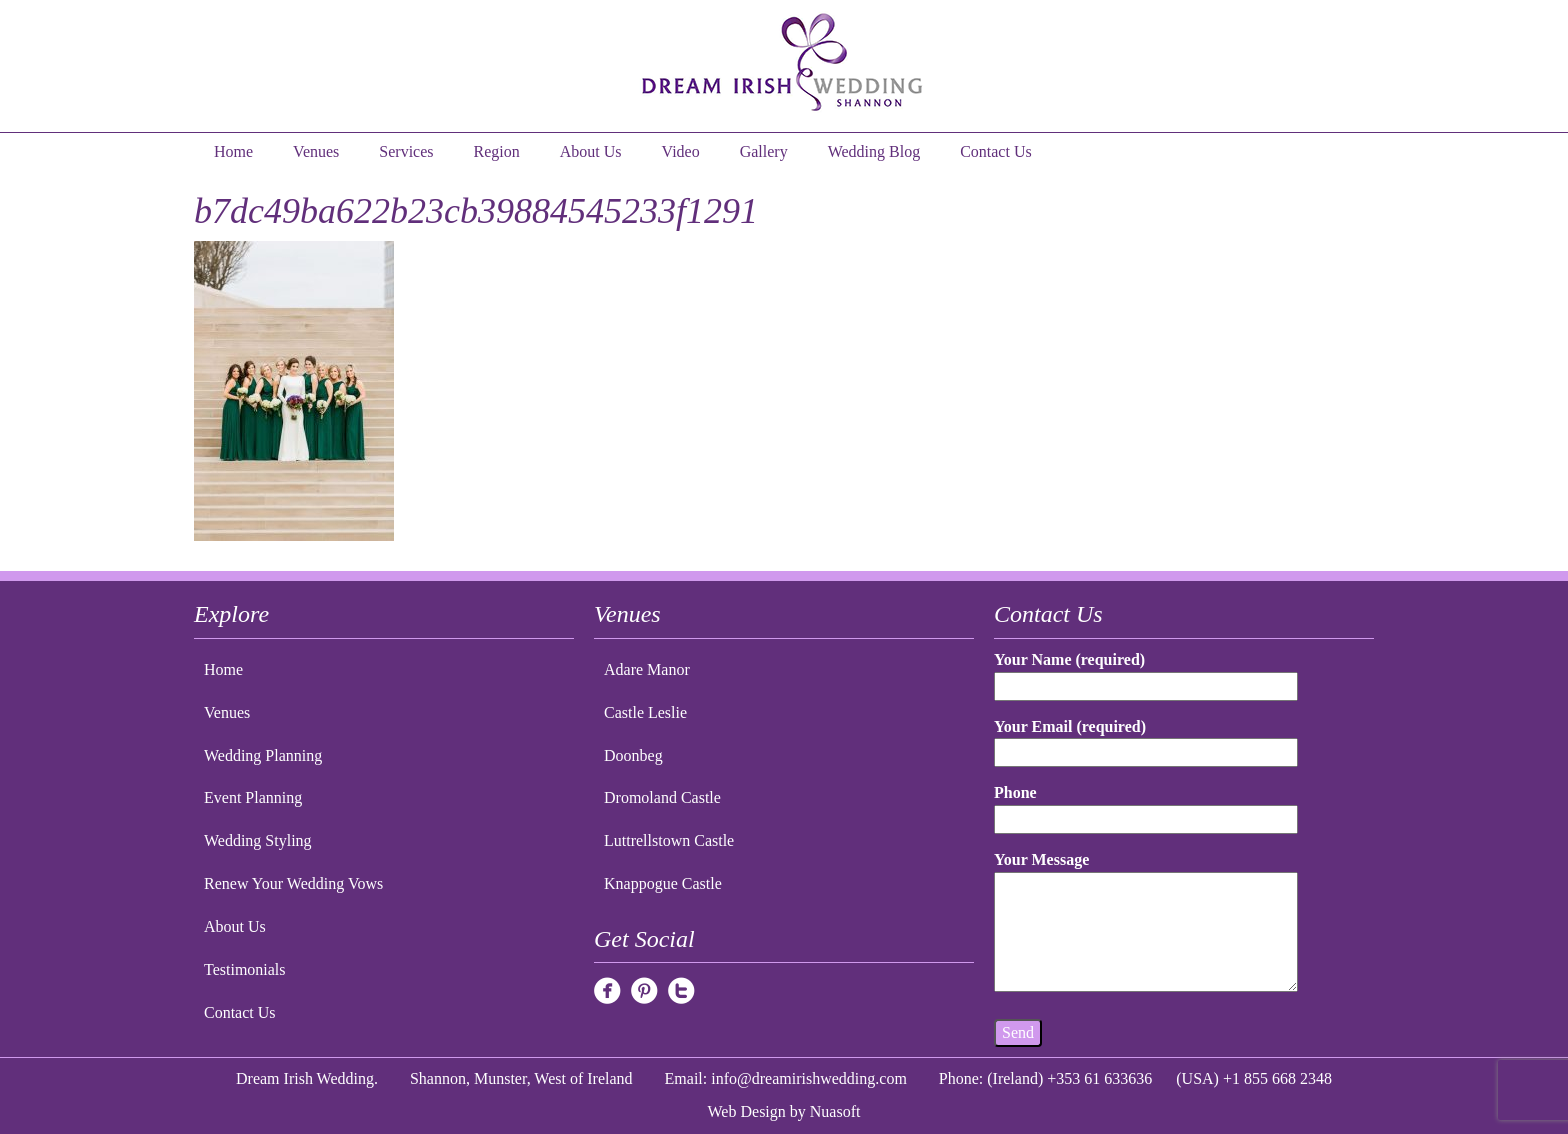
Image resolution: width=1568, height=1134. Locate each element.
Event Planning (253, 797)
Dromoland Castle (662, 797)
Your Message (1146, 923)
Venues (316, 151)
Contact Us (996, 151)
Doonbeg (633, 755)
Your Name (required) (1146, 672)
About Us (591, 151)
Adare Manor (647, 669)
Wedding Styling (258, 840)
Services (406, 151)
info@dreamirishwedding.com (809, 1078)
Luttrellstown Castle (669, 840)
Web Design (747, 1111)
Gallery (764, 151)
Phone (1146, 805)
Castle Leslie (645, 712)
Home (233, 151)
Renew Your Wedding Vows (293, 883)
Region (497, 151)
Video (681, 151)
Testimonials (245, 969)
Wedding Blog (874, 151)
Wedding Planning (263, 755)
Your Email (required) (1146, 739)
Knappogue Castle (663, 883)
